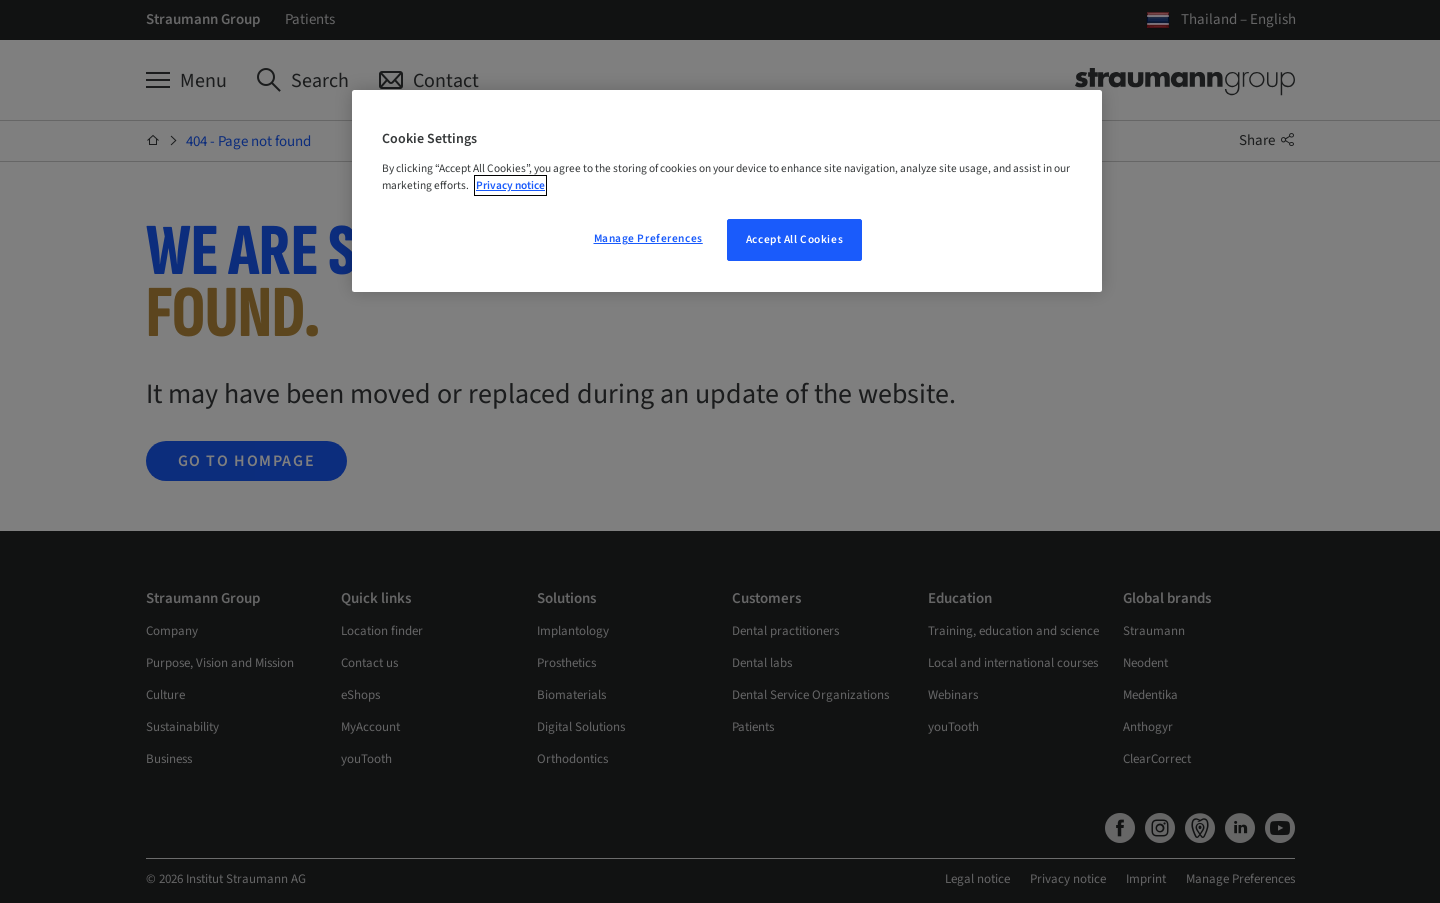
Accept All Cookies (794, 239)
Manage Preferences (648, 238)
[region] (727, 191)
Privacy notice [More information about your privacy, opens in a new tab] (510, 185)
